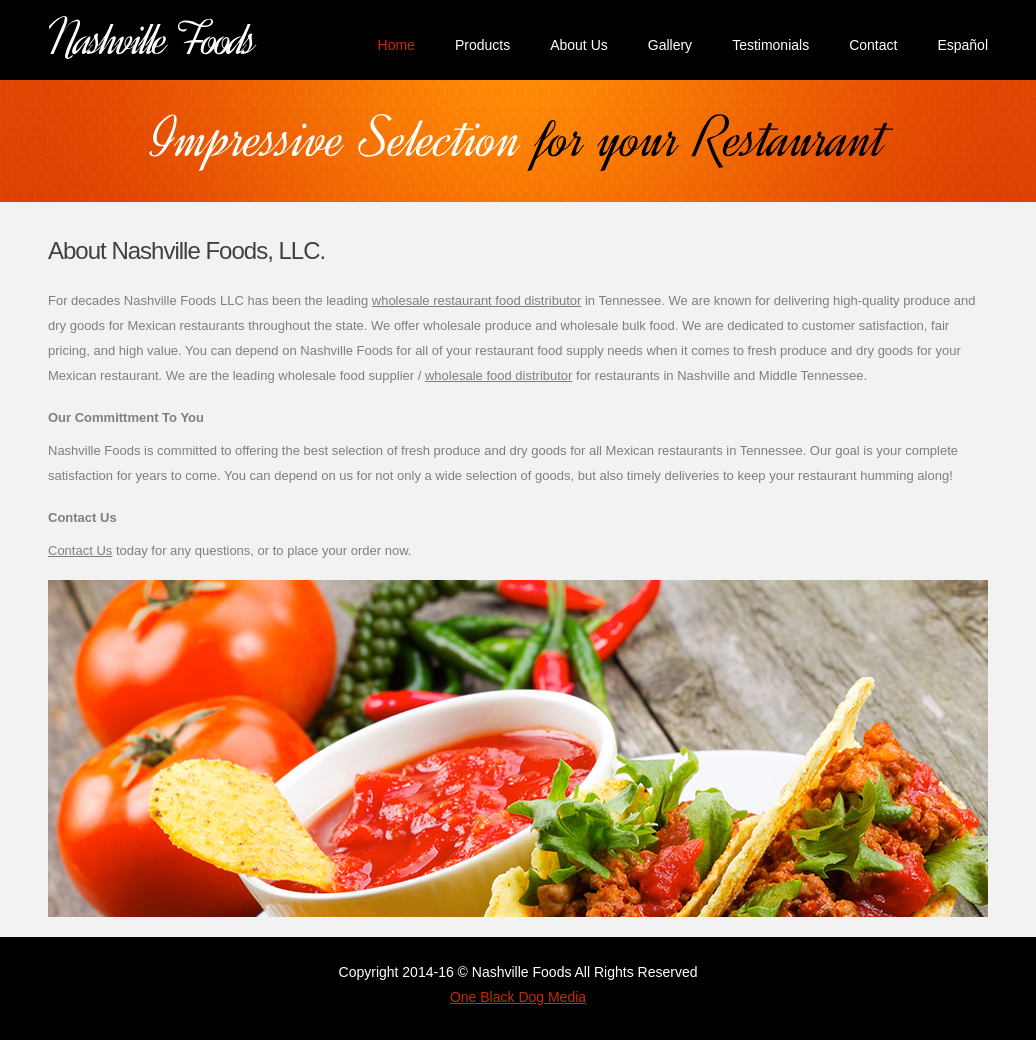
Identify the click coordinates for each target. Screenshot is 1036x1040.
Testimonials (770, 45)
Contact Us (80, 550)
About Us (579, 45)
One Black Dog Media (518, 997)
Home (396, 45)
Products (482, 45)
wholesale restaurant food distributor (477, 300)
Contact (873, 45)
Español (962, 45)
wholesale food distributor (498, 375)
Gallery (670, 45)
